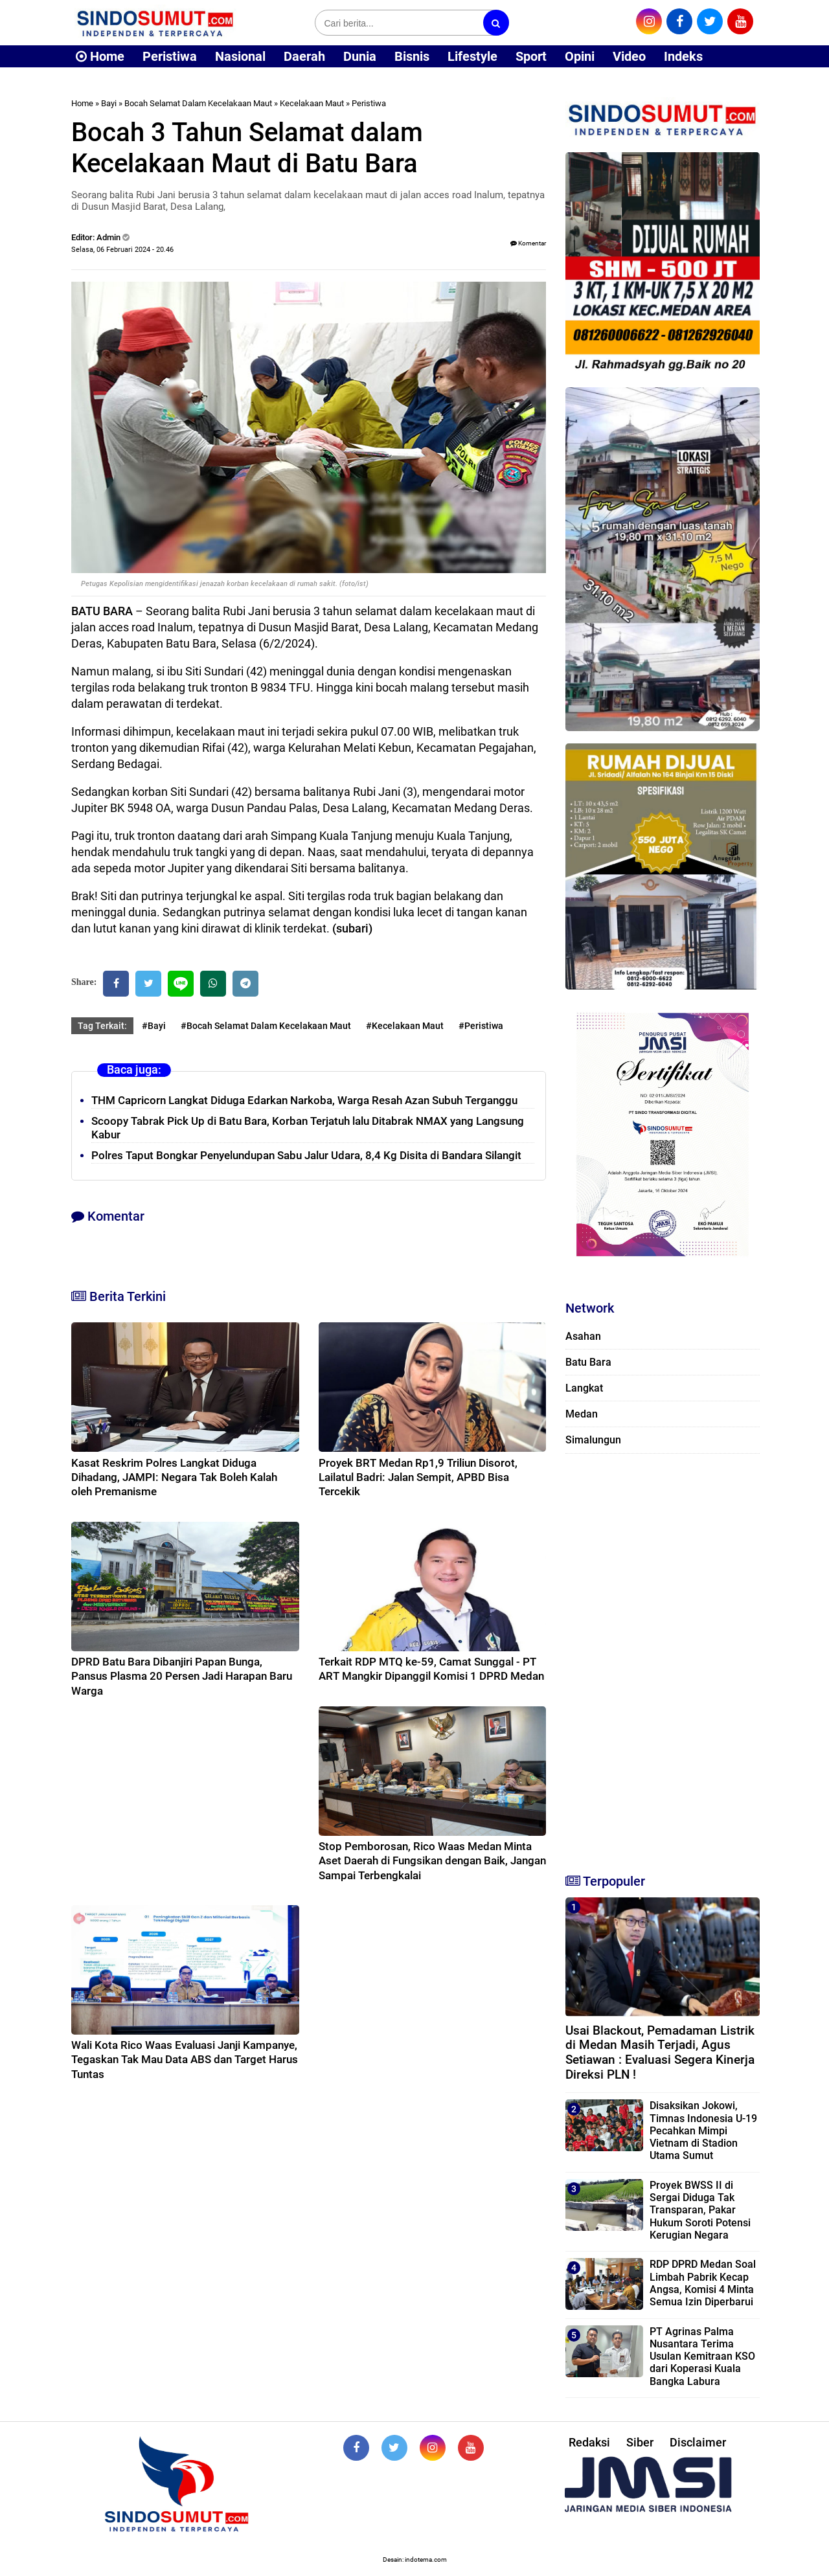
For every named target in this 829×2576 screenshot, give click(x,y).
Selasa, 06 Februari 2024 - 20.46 (122, 249)
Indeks (683, 56)
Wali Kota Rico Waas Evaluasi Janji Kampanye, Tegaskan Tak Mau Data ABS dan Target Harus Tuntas (184, 2059)
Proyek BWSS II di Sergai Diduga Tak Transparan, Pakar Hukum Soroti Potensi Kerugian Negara (700, 2210)
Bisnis (411, 56)
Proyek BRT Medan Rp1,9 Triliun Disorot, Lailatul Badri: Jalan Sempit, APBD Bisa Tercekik (418, 1477)
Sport (531, 56)
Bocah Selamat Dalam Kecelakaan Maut (198, 103)
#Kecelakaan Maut (405, 1026)
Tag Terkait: (102, 1026)
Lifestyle (472, 56)
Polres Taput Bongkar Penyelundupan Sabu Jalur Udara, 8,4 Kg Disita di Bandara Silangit (306, 1155)
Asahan (583, 1336)
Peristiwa (169, 56)
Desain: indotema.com (415, 2559)
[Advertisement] (662, 1657)
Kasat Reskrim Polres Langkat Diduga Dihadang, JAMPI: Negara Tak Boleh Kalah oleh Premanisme (174, 1477)
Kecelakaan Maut (312, 103)
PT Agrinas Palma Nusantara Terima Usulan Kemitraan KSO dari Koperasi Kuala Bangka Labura (702, 2356)
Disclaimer (698, 2442)
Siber (639, 2442)
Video (629, 56)
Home (100, 56)
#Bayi (154, 1026)
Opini (580, 56)
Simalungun (593, 1440)
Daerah (304, 56)
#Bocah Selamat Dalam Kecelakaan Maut (266, 1026)
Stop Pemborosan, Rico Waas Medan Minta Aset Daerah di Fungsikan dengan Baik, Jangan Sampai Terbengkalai (432, 1860)
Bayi (109, 103)
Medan (581, 1414)
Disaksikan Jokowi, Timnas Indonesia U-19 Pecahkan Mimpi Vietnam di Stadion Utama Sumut (703, 2130)
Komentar (528, 243)
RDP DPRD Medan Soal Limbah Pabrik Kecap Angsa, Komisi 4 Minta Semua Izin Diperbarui (703, 2283)
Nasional (240, 56)
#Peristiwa (481, 1026)
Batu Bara (588, 1362)
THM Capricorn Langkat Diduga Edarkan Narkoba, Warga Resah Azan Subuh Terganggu (304, 1100)
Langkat (584, 1388)
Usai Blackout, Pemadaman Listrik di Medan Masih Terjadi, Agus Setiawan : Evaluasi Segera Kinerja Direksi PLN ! (660, 2052)
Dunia (359, 56)
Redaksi (589, 2442)
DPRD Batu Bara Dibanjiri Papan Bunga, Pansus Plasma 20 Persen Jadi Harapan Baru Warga (181, 1676)
